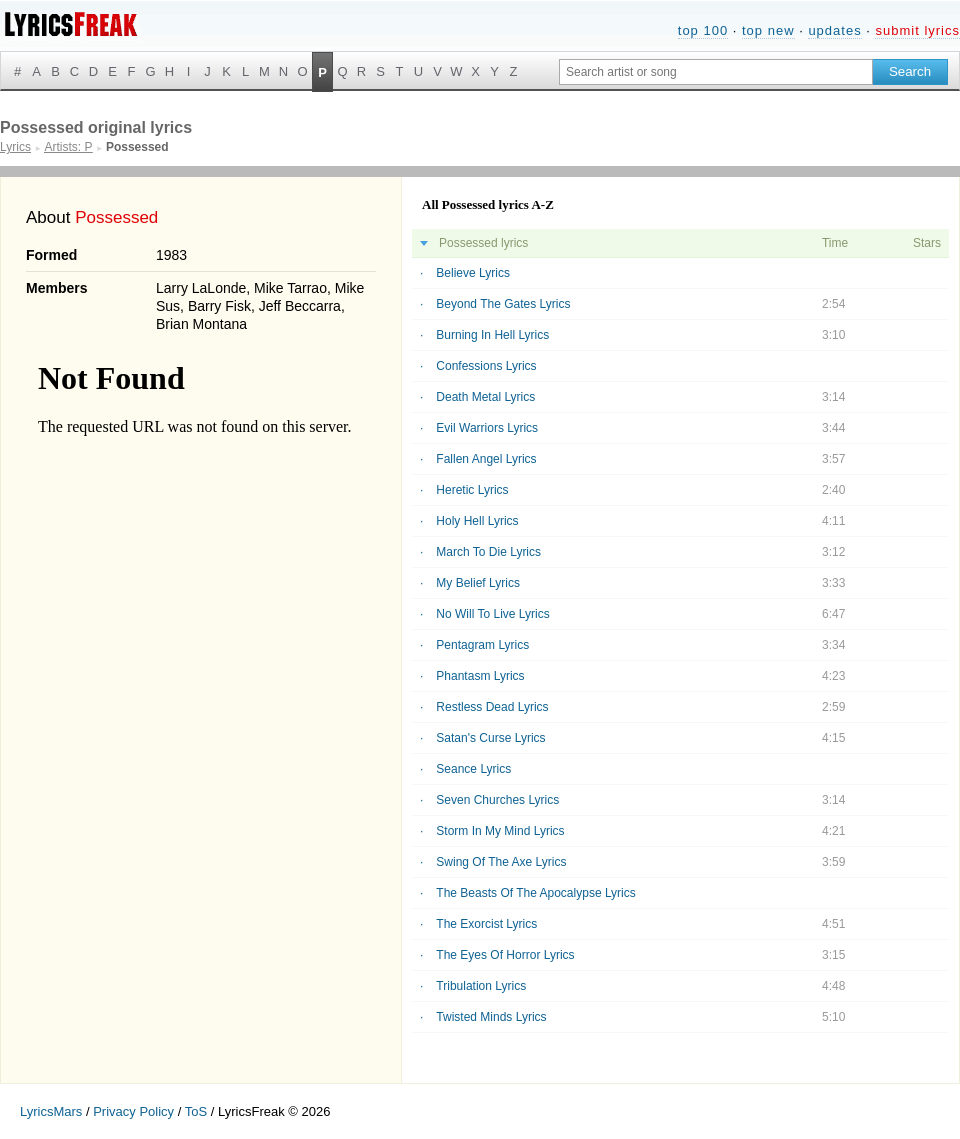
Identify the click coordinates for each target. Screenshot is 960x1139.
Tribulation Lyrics (481, 986)
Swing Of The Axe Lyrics (501, 862)
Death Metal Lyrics (485, 397)
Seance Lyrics (473, 769)
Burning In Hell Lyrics (492, 335)
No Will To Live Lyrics (492, 614)
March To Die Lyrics (488, 552)
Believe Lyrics (473, 273)
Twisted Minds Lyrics (491, 1017)
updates (834, 30)
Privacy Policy (133, 1111)
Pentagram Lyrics (482, 645)
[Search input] (716, 72)
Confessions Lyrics (486, 366)
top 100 (703, 30)
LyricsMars (51, 1111)
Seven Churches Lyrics (497, 800)
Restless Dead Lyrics (492, 707)
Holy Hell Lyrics (477, 521)
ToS (196, 1111)
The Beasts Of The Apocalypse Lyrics (535, 893)
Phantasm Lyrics (480, 676)
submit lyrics (917, 30)
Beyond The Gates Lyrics (503, 304)
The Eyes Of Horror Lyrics (505, 955)
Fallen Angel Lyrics (486, 459)
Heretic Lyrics (472, 490)
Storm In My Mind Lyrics (500, 831)
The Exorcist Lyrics (486, 924)
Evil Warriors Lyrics (487, 428)
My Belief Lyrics (478, 583)
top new (768, 30)
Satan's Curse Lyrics (490, 738)
